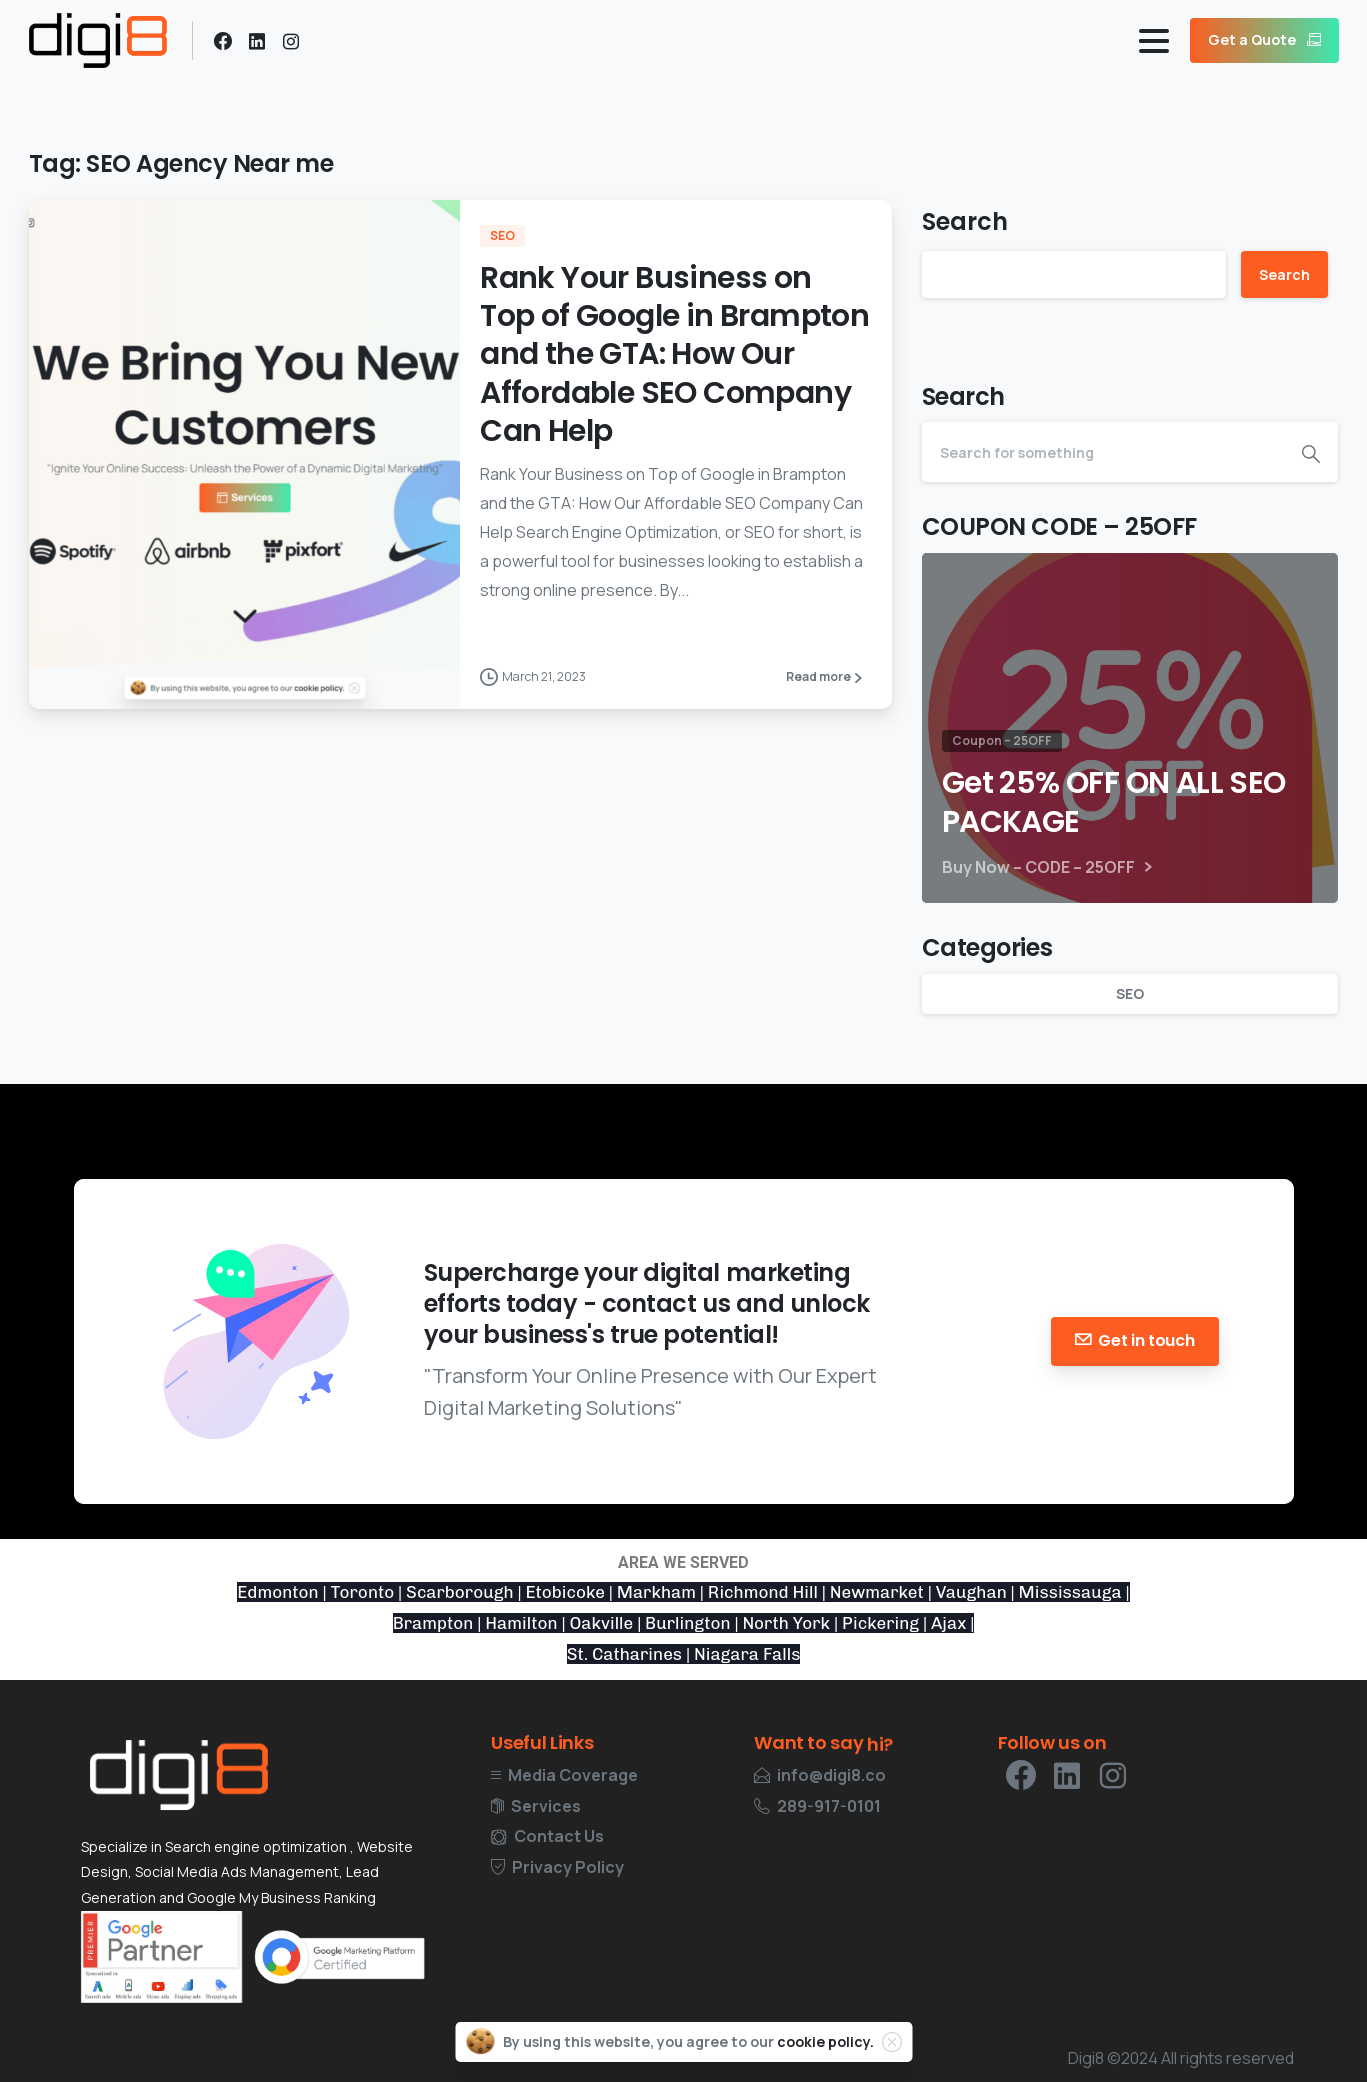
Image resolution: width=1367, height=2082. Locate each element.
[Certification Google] (162, 1956)
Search (965, 221)
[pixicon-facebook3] (1021, 1787)
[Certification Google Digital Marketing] (339, 1957)
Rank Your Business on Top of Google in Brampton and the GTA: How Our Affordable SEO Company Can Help (674, 355)
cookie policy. (825, 2041)
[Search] (1103, 452)
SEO (1130, 993)
